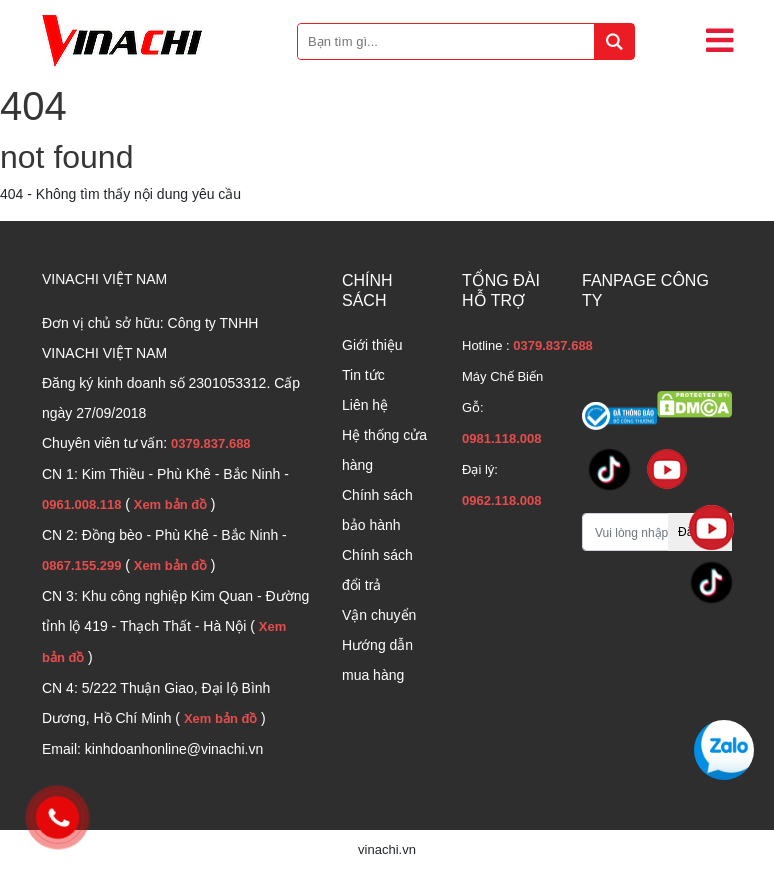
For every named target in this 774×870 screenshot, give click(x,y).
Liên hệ (365, 405)
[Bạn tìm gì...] (466, 41)
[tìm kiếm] (614, 41)
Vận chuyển (379, 615)
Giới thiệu (372, 345)
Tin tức (363, 375)
